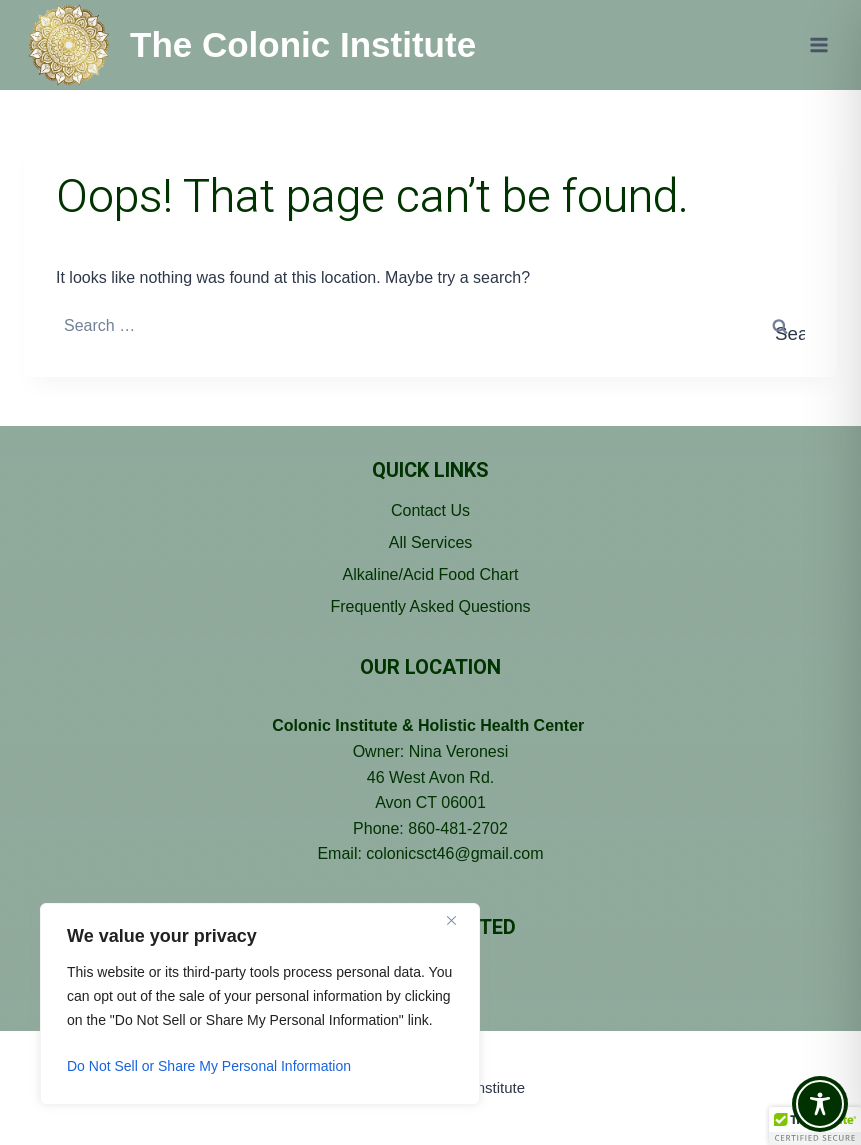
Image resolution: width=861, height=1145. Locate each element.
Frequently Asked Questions (430, 606)
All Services (431, 542)
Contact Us (430, 510)
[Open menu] (818, 44)
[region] (260, 1004)
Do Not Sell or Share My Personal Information (209, 1066)
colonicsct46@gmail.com (454, 853)
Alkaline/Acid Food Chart (430, 574)
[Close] (459, 920)
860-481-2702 (458, 828)
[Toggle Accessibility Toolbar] (820, 1104)
